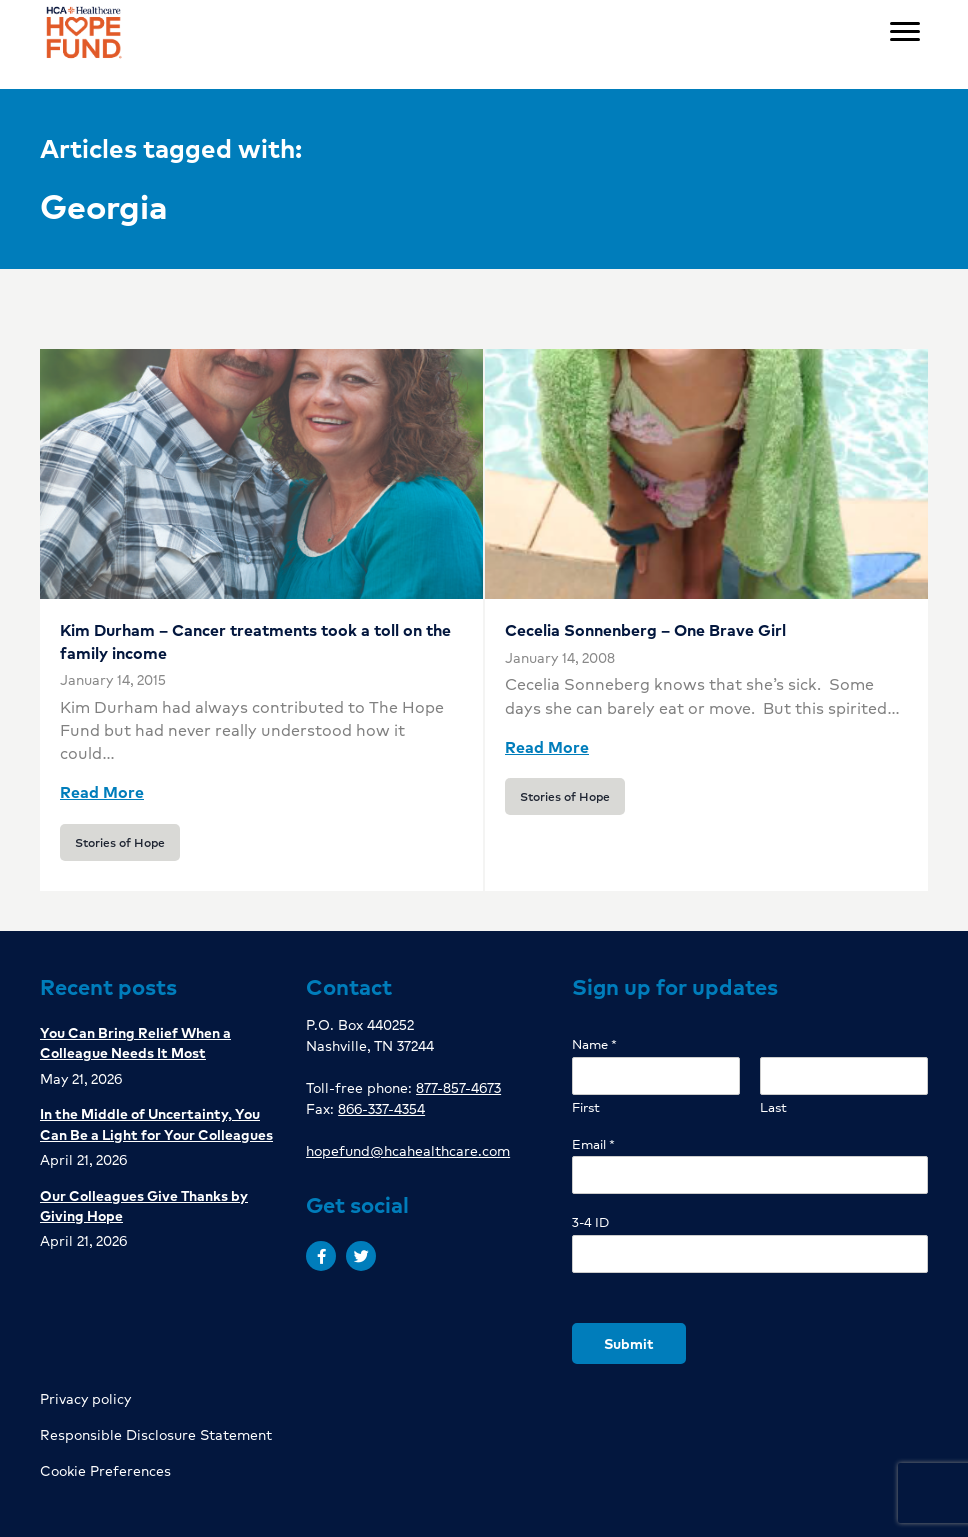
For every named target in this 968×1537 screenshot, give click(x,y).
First (586, 1107)
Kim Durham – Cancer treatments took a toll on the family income (255, 640)
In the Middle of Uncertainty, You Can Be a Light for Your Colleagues (156, 1123)
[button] (321, 1256)
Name (594, 1044)
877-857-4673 (458, 1087)
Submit (629, 1343)
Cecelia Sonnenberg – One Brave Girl (645, 629)
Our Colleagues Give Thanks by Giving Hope (144, 1205)
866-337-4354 (381, 1108)
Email (593, 1144)
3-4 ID (590, 1222)
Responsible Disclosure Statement (156, 1434)
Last (773, 1107)
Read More (102, 791)
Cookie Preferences (105, 1470)
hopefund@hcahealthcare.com (408, 1150)
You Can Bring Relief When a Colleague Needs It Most (135, 1042)
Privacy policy (85, 1398)
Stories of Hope (120, 842)
